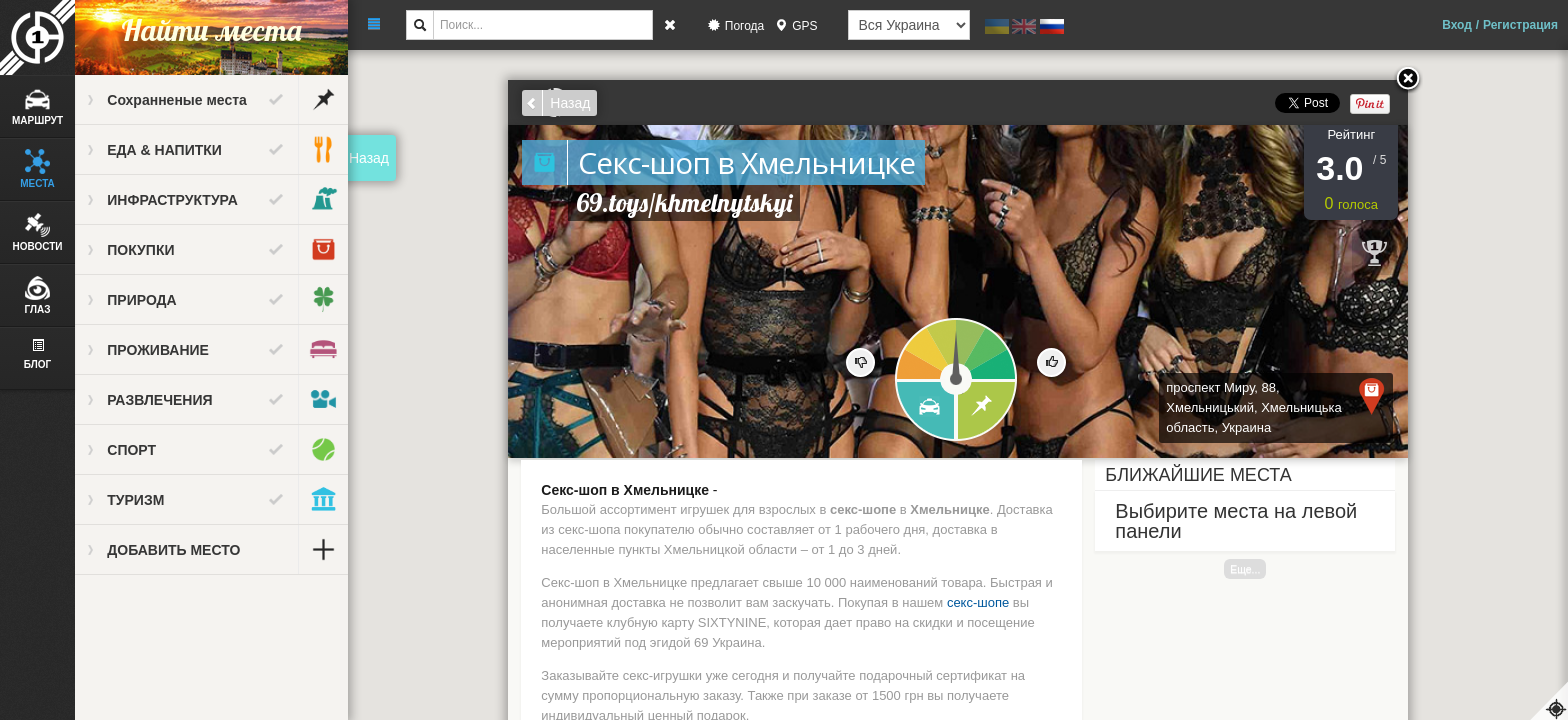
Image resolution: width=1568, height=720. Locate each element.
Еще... (1246, 569)
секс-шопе (979, 602)
